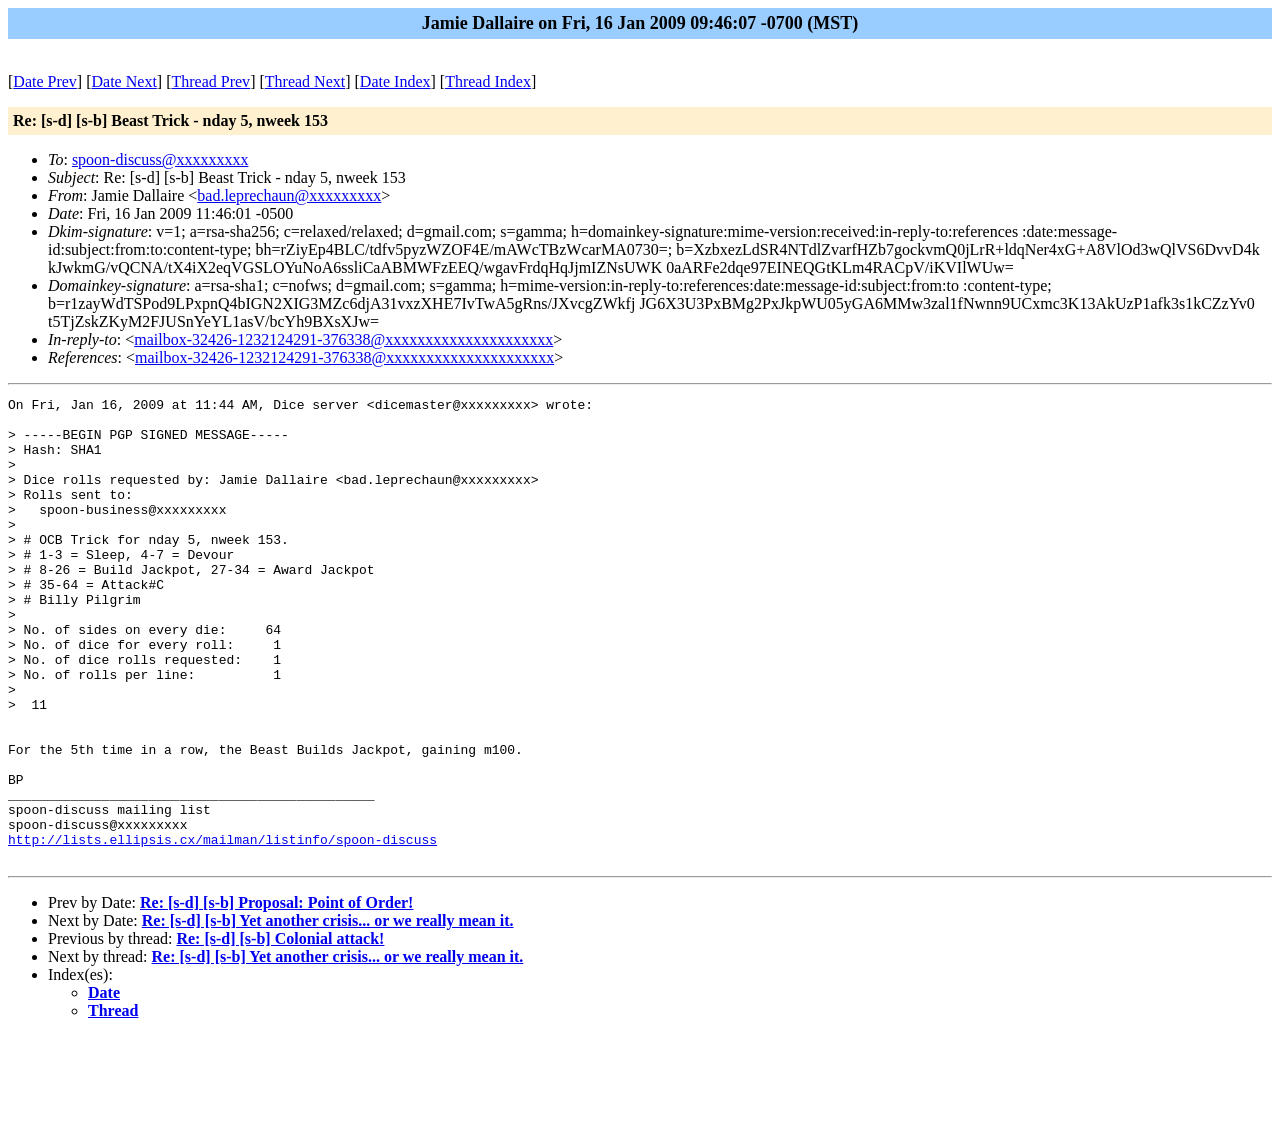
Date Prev (45, 81)
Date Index (395, 81)
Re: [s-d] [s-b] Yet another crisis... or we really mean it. (328, 1013)
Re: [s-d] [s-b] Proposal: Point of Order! (276, 995)
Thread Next (305, 81)
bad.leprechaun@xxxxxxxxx (289, 195)
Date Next (124, 81)
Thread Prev (210, 81)
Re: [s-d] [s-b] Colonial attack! (280, 1031)
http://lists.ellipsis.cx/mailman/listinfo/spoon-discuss (222, 929)
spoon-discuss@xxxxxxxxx (160, 159)
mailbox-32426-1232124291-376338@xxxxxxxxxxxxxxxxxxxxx (343, 339)
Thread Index (488, 81)
